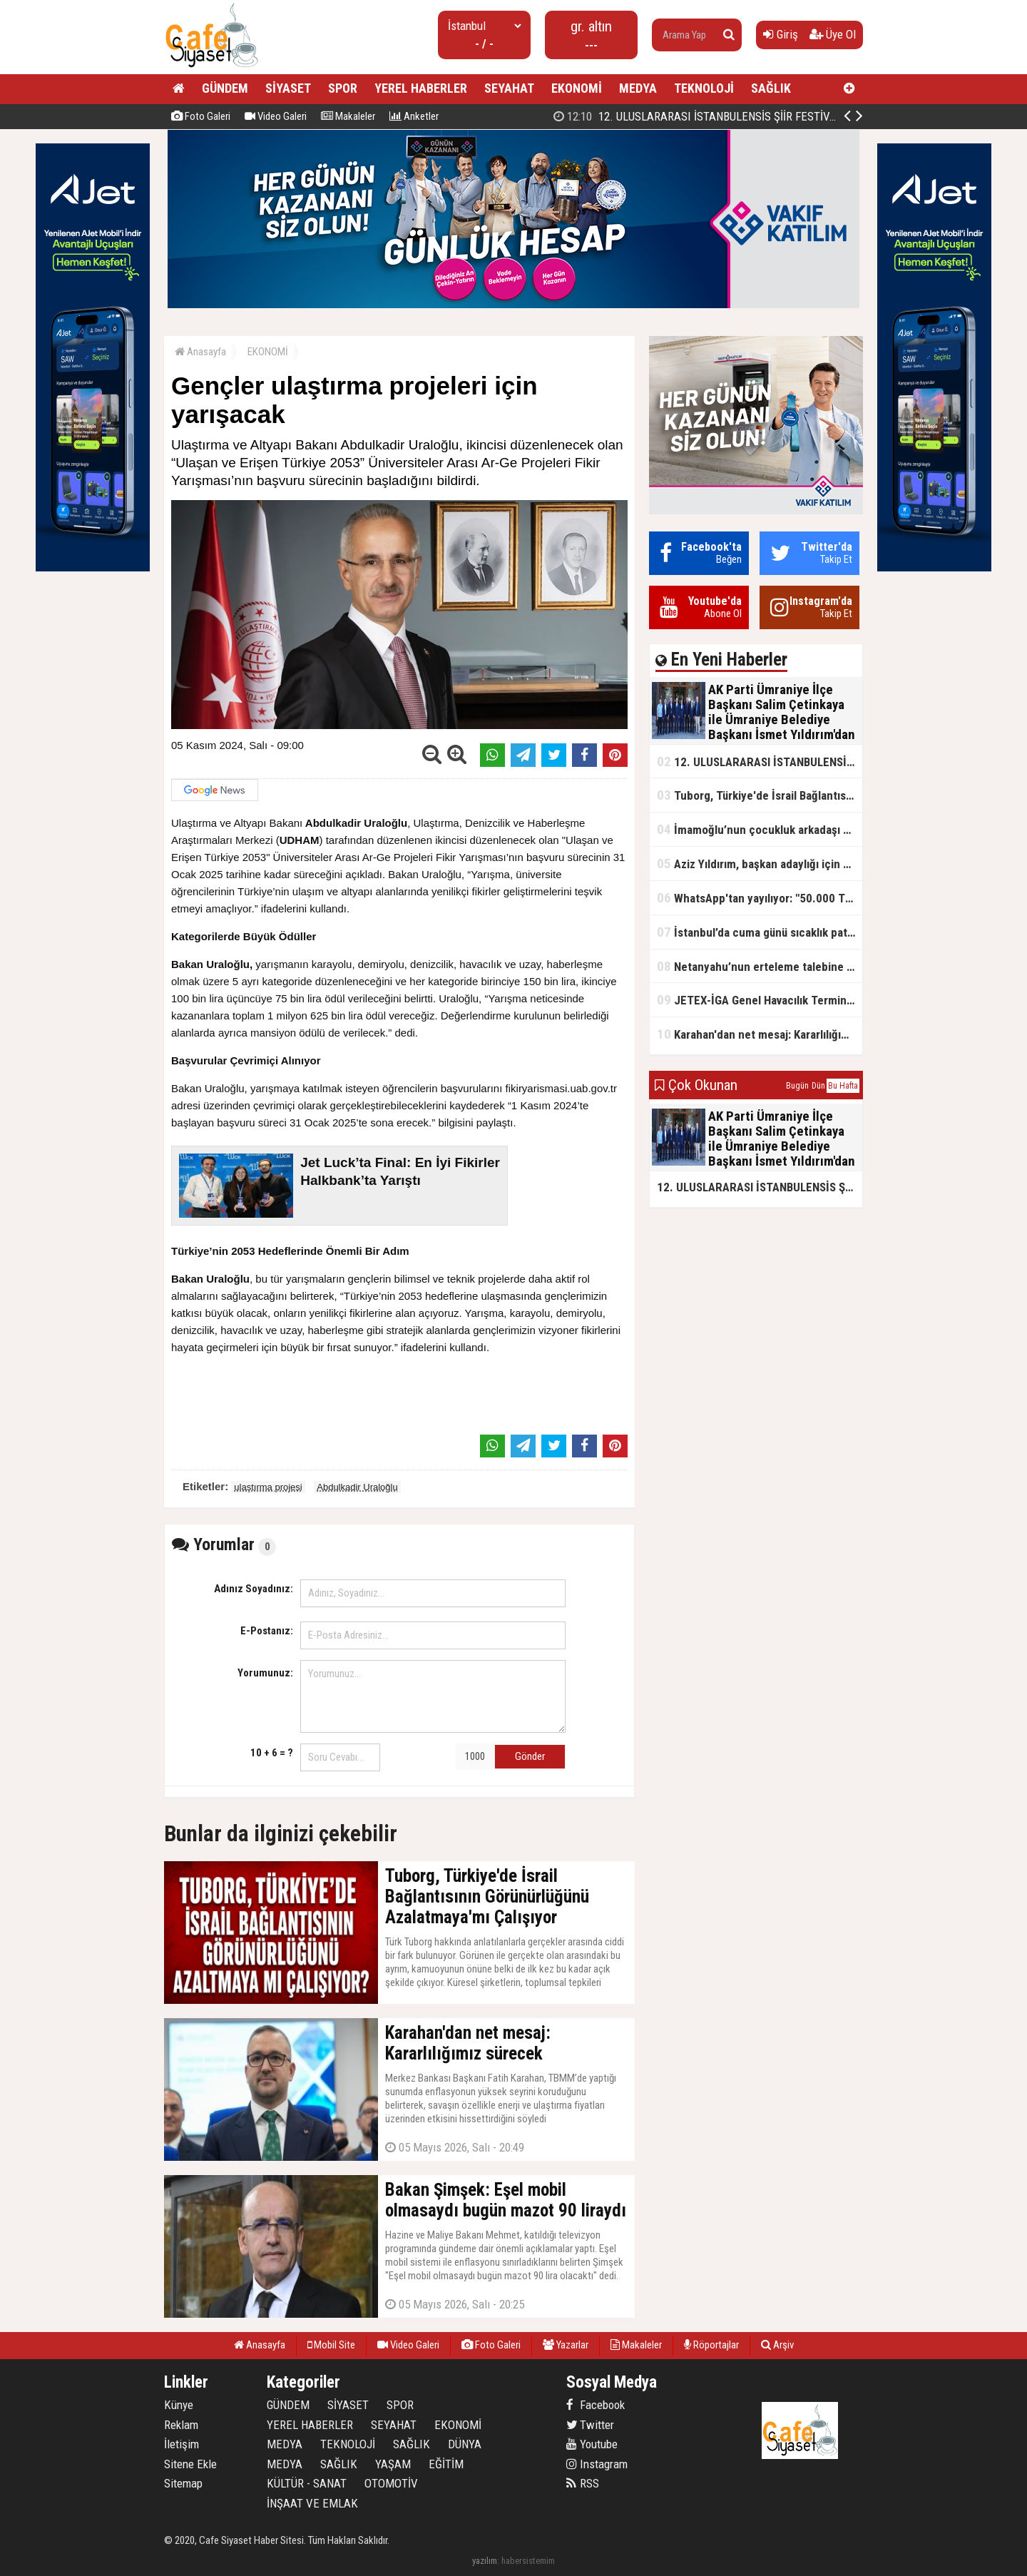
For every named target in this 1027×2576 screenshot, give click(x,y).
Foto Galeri (200, 116)
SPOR (342, 88)
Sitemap (183, 2483)
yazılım (484, 2560)
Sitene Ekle (190, 2464)
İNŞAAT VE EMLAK (312, 2503)
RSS (582, 2483)
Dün (818, 1086)
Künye (178, 2405)
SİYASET (288, 88)
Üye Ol (832, 34)
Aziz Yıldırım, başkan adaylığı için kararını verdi (759, 863)
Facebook (595, 2405)
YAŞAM (393, 2464)
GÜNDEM (225, 88)
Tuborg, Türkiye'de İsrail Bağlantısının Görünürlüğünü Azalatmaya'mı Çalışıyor (759, 795)
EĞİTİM (446, 2464)
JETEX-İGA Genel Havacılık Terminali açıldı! (759, 1000)
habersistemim (528, 2560)
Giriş (780, 34)
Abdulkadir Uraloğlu (357, 1487)
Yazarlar (565, 2344)
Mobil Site (331, 2344)
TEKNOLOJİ (704, 88)
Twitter (590, 2425)
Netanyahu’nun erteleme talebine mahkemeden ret (759, 966)
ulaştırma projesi (268, 1487)
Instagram (597, 2464)
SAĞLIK (771, 88)
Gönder (530, 1756)
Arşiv (777, 2344)
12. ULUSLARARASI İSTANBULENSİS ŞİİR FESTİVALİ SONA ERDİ (759, 761)
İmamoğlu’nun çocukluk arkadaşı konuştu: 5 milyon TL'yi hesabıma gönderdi (759, 829)
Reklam (181, 2425)
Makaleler (348, 116)
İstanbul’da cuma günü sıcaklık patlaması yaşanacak (759, 932)
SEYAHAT (509, 88)
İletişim (181, 2444)
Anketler (414, 116)
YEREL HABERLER (420, 88)
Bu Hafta (843, 1086)
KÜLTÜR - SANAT (307, 2483)
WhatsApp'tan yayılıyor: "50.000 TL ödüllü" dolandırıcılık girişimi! (759, 898)
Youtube (592, 2444)
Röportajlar (711, 2344)
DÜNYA (464, 2444)
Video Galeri (276, 116)
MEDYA (638, 88)
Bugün (797, 1086)
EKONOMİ (576, 88)
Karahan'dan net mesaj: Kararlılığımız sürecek (759, 1034)
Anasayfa (200, 351)
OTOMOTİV (391, 2483)
